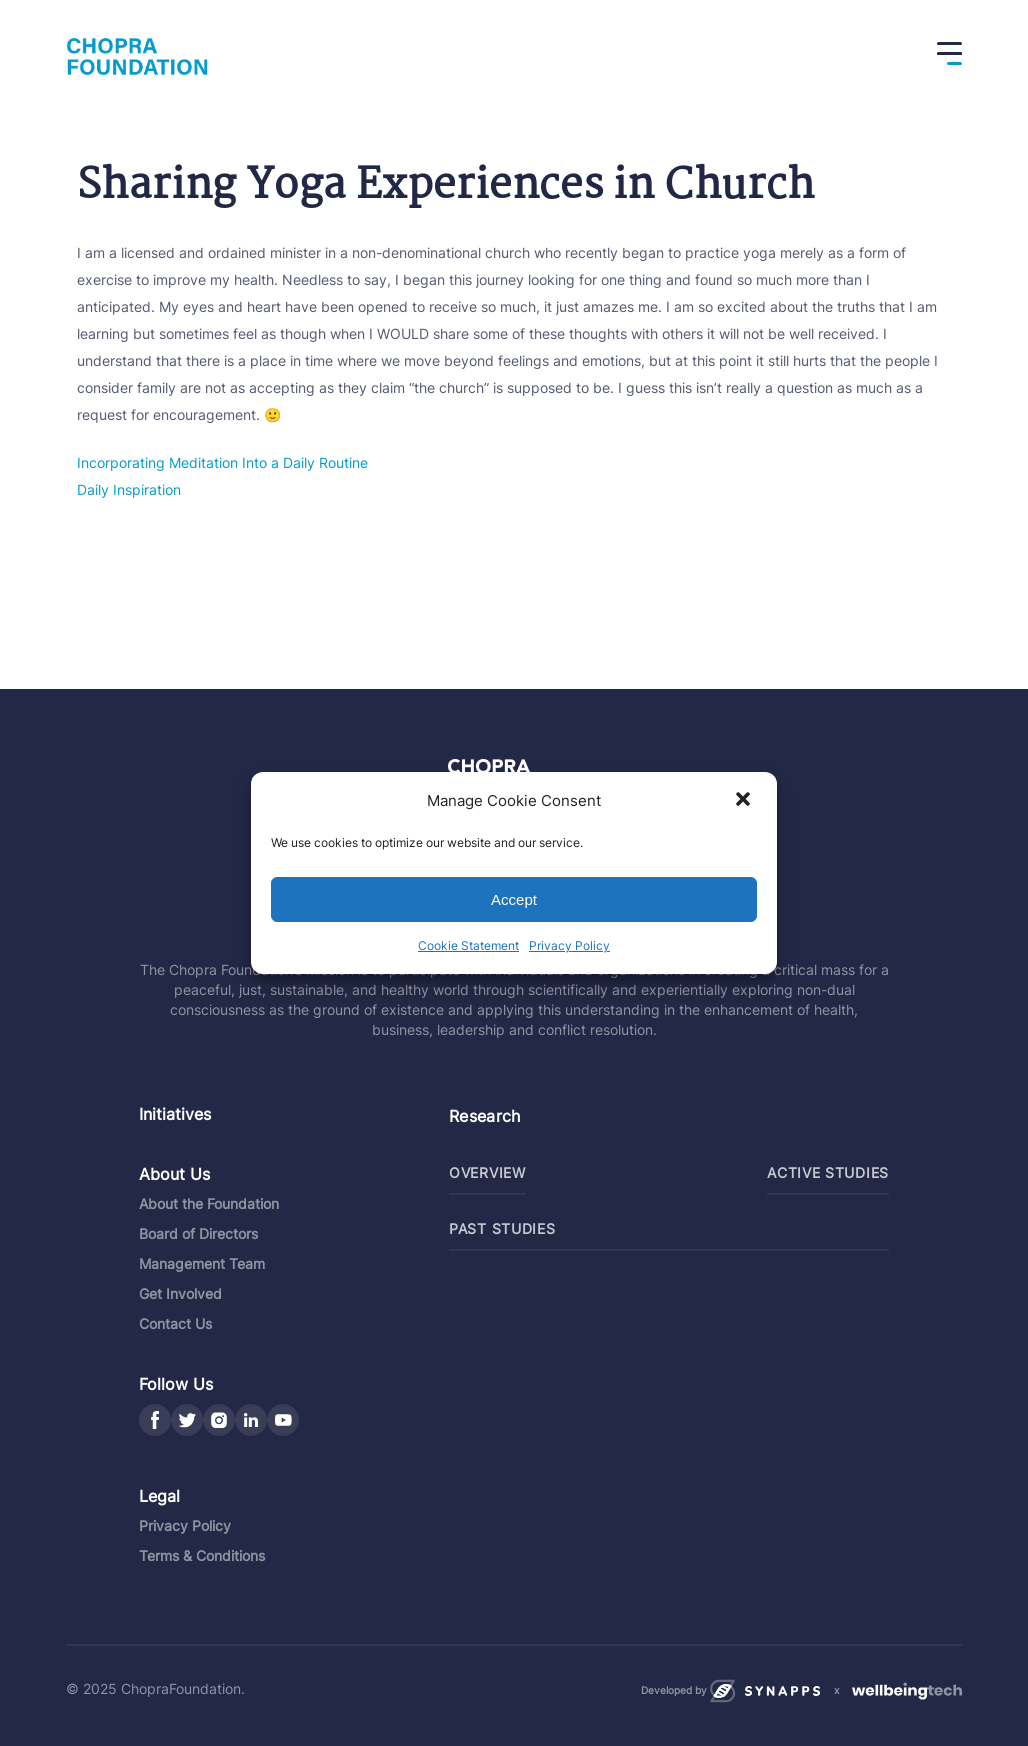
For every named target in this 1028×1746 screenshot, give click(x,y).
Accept (514, 899)
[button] (745, 801)
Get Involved (180, 1293)
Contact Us (175, 1323)
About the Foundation (209, 1203)
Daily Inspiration (129, 489)
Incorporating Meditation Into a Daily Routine (222, 462)
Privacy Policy (569, 945)
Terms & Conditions (202, 1555)
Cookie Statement (468, 945)
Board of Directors (198, 1233)
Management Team (202, 1263)
